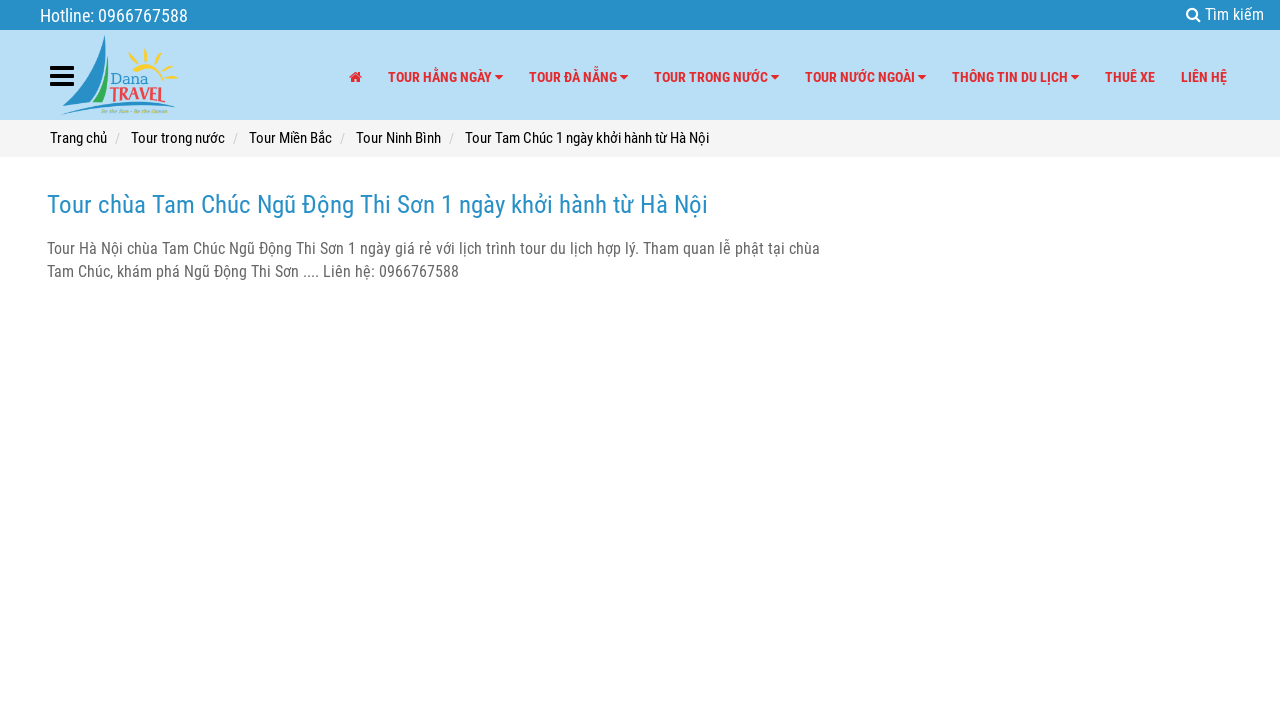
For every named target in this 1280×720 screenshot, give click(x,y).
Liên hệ (1204, 77)
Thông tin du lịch (1015, 77)
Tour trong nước (716, 77)
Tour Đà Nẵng (578, 77)
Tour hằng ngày (445, 77)
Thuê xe (1130, 77)
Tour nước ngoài (865, 77)
